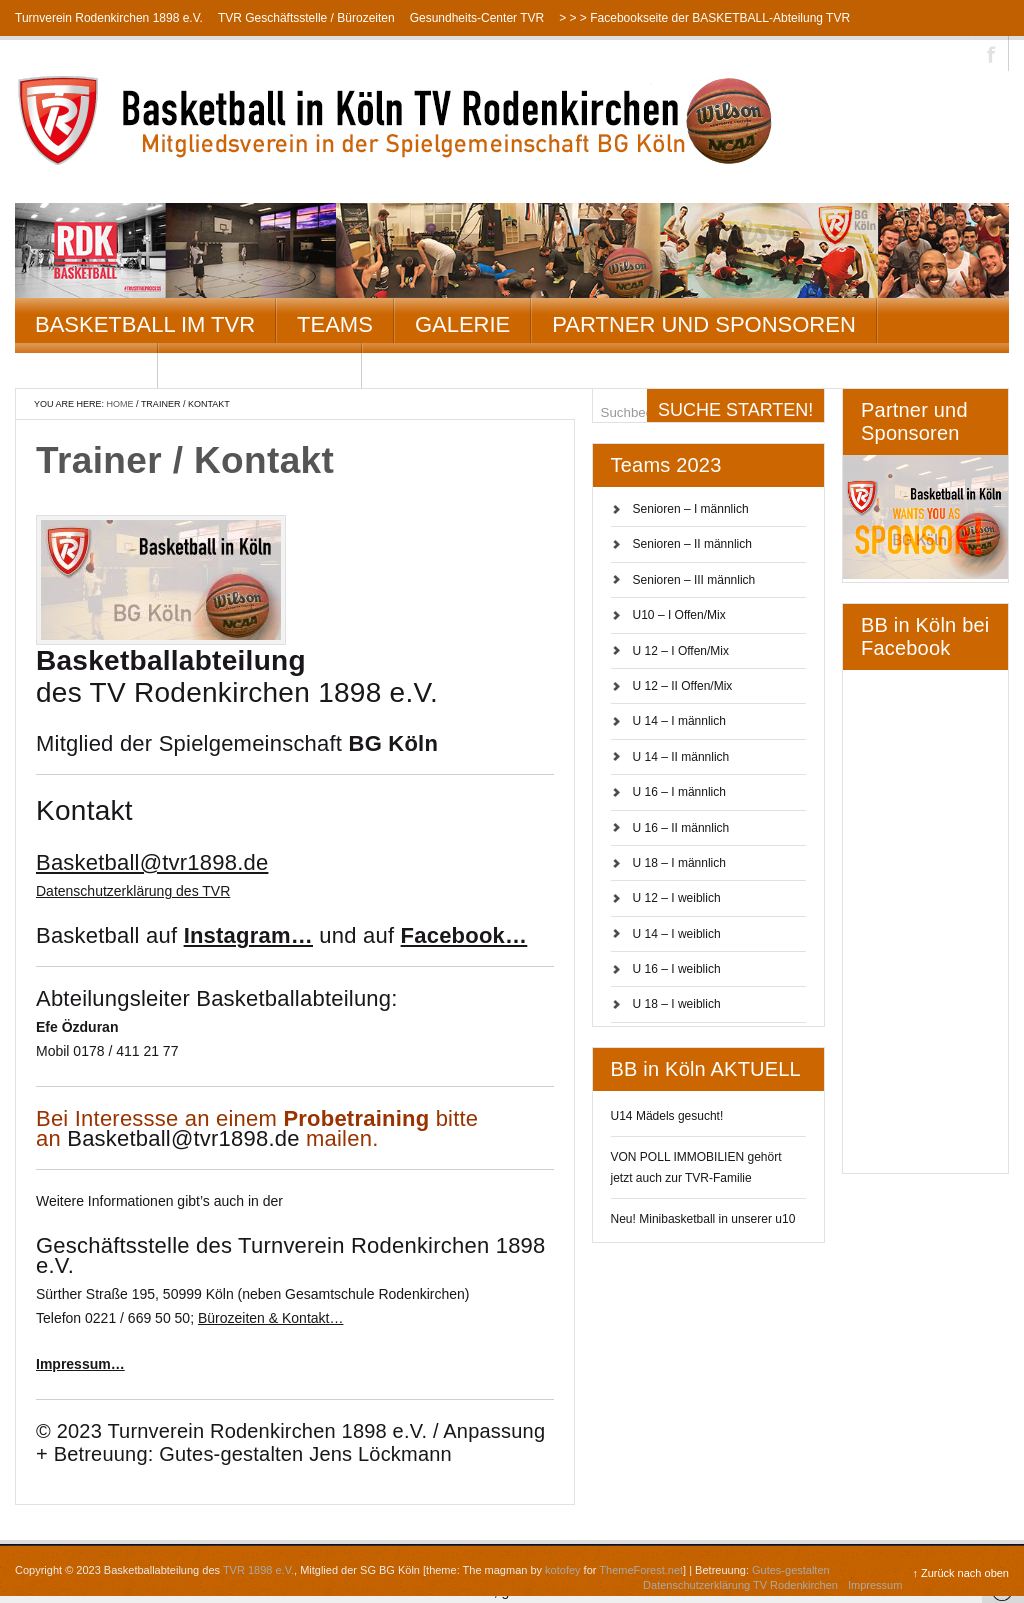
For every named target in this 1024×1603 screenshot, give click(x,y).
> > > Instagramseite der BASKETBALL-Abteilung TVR (161, 54)
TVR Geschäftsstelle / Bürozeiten (306, 18)
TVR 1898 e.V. (258, 1570)
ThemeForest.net (641, 1570)
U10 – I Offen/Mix (679, 615)
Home (120, 404)
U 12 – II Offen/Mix (683, 686)
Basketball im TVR (145, 324)
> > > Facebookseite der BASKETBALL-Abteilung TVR (704, 18)
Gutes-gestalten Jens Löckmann (305, 1454)
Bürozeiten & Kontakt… (271, 1318)
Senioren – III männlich (694, 580)
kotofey (562, 1570)
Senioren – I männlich (691, 509)
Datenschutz (260, 369)
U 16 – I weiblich (677, 969)
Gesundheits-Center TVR (477, 18)
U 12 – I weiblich (677, 898)
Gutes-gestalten (791, 1570)
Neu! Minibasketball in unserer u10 (703, 1219)
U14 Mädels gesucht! (667, 1116)
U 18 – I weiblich (677, 1004)
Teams (335, 324)
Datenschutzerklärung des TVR (133, 891)
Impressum (875, 1585)
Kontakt (86, 369)
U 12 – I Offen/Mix (681, 651)
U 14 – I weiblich (677, 934)
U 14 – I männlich (679, 721)
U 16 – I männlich (679, 792)
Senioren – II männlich (692, 544)
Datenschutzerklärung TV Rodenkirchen (740, 1585)
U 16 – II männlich (681, 828)
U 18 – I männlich (679, 863)
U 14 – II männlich (681, 757)
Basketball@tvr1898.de (183, 1138)
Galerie (462, 324)
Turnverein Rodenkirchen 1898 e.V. (109, 18)
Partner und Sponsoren (704, 324)
